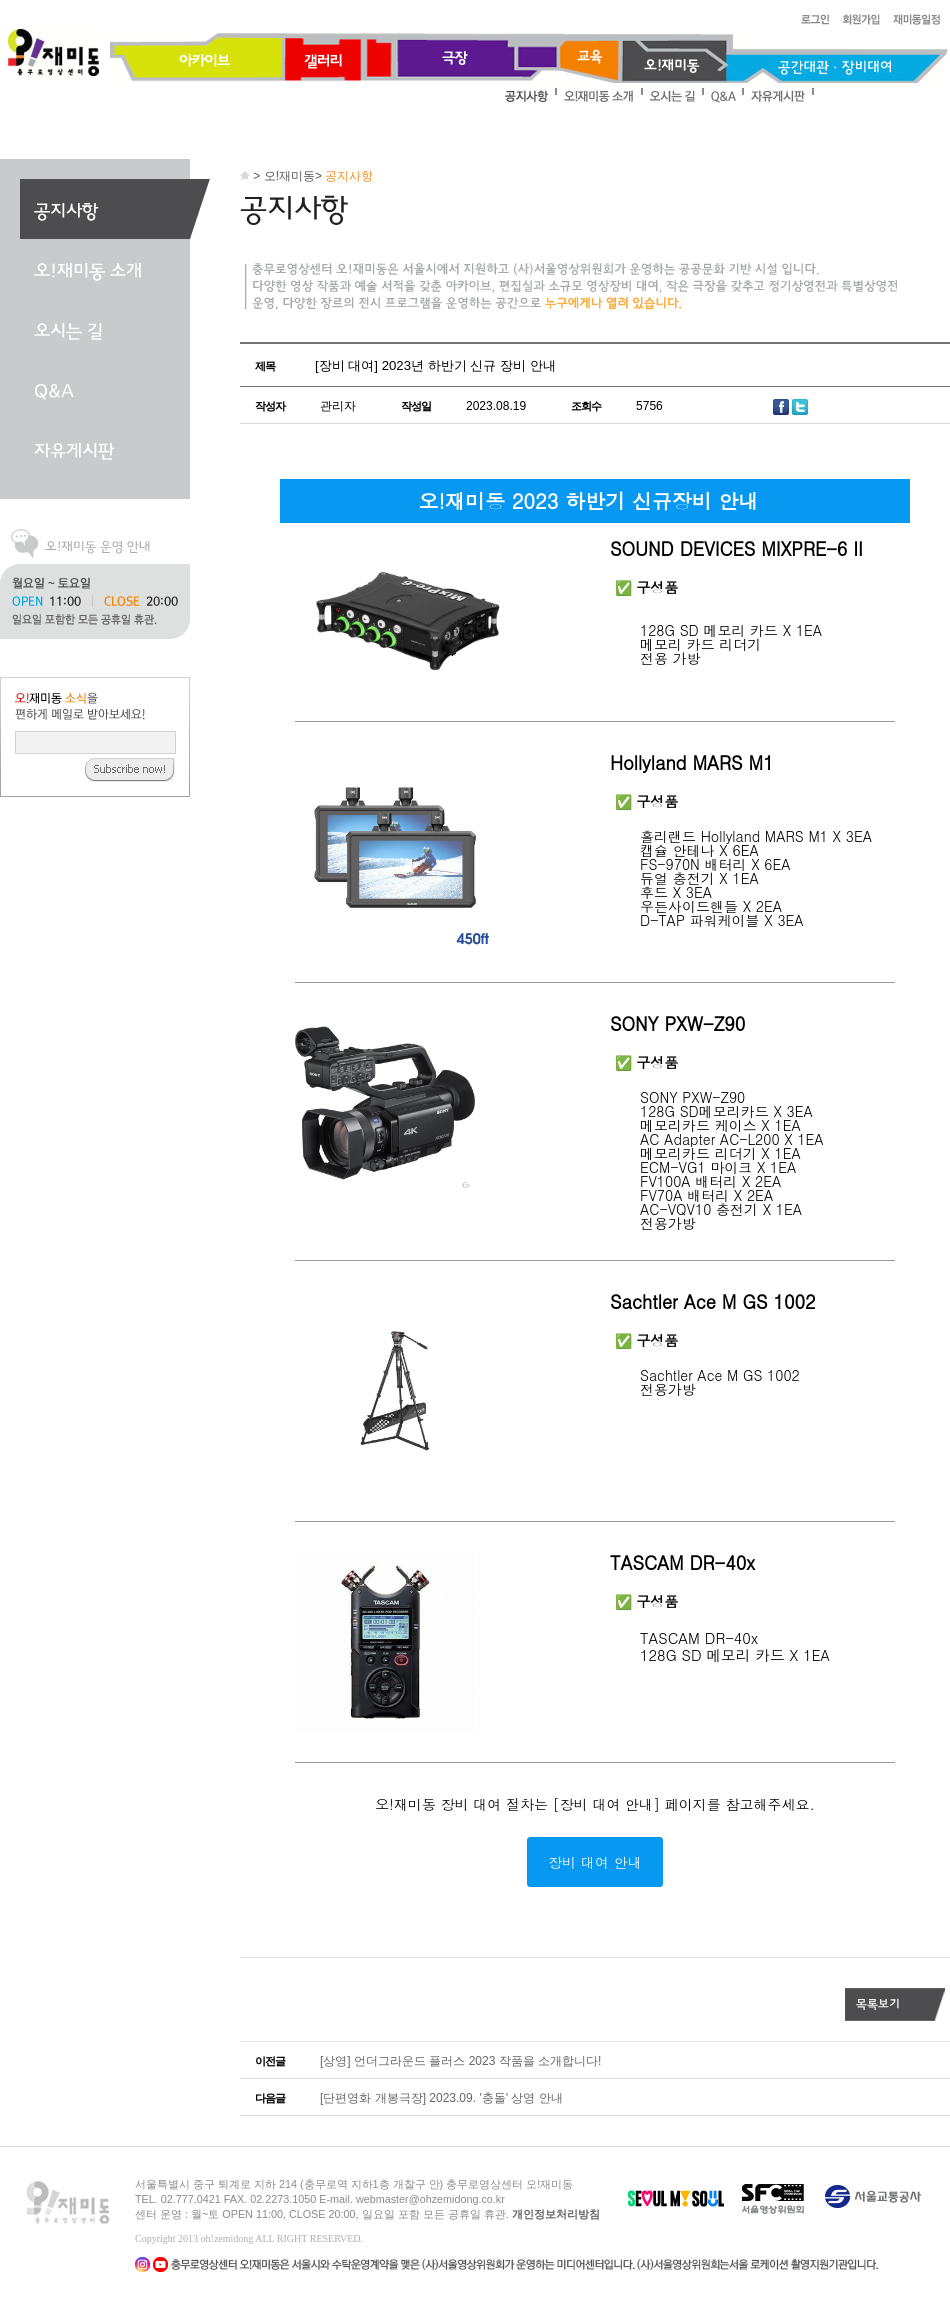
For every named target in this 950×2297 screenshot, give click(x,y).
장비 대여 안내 (594, 1862)
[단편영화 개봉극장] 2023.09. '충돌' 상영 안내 (441, 2098)
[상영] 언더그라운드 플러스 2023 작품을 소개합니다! (460, 2061)
